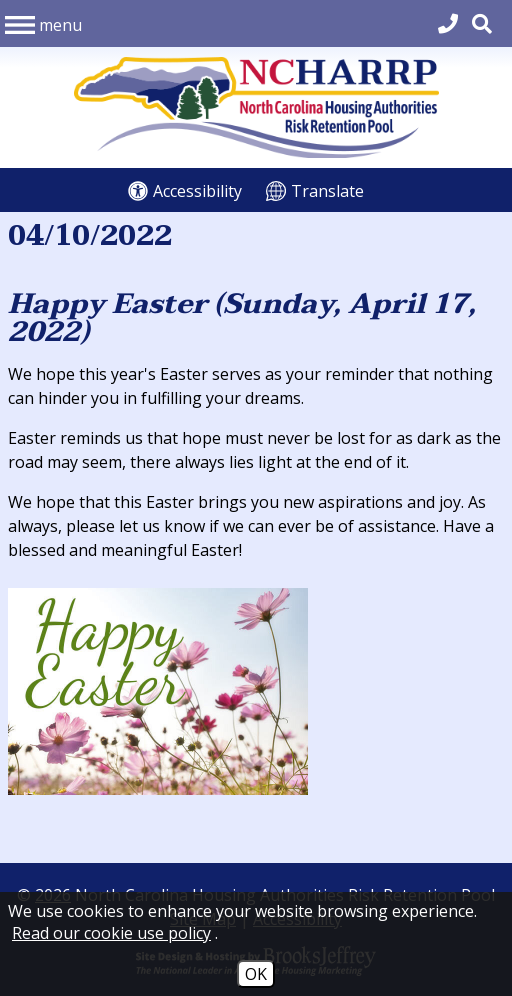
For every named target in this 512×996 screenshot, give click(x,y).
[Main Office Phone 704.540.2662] (448, 23)
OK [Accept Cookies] (256, 974)
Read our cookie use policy (111, 933)
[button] (43, 23)
